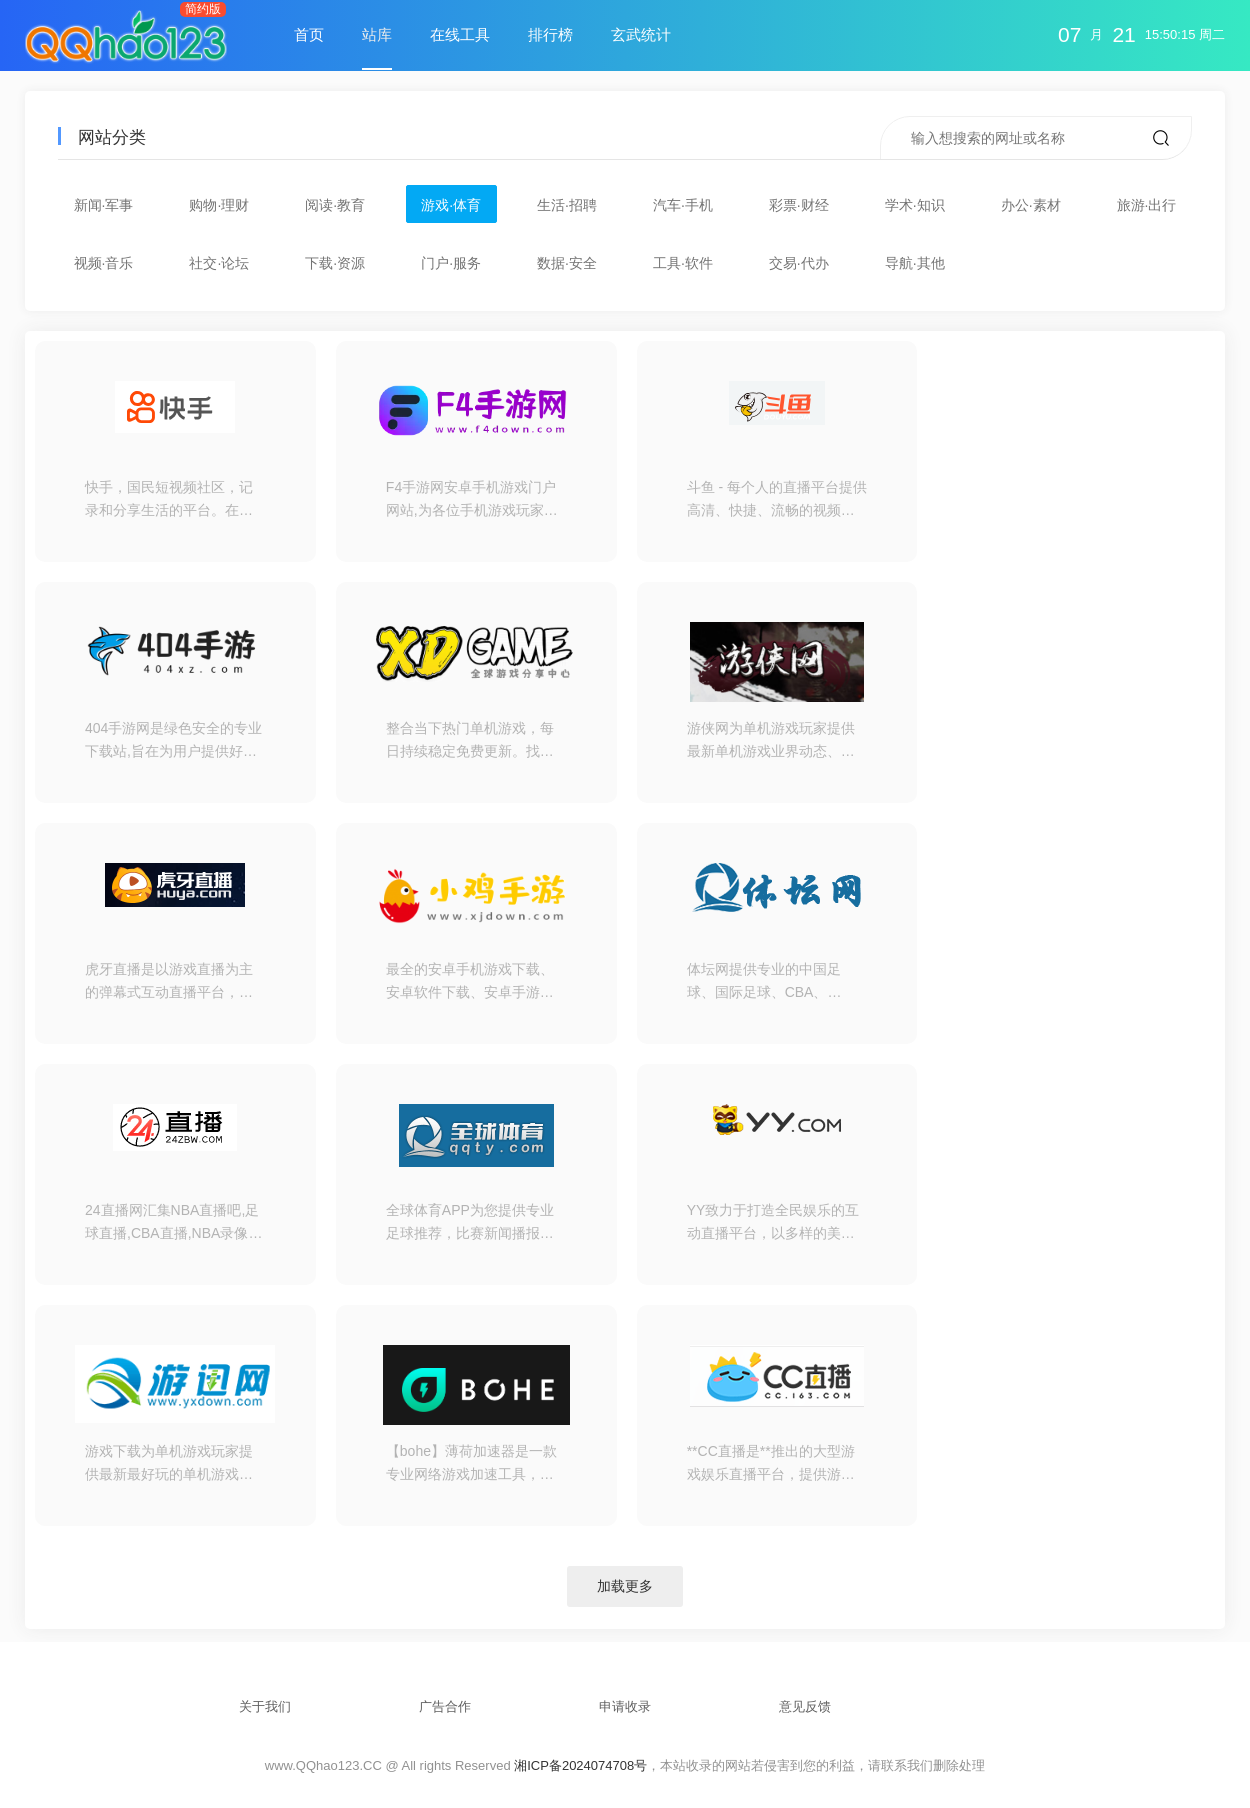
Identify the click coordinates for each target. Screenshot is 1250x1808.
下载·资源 (335, 263)
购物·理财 (219, 205)
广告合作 (445, 1706)
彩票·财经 (799, 205)
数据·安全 (567, 263)
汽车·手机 (683, 205)
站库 (377, 34)
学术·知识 (915, 205)
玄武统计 (641, 34)
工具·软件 (683, 263)
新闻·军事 (104, 205)
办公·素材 (1031, 205)
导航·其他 (915, 263)
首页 (309, 34)
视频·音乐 (104, 263)
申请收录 (625, 1706)
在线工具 (460, 34)
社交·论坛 (219, 263)
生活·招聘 (567, 205)
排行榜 (550, 34)
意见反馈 (805, 1706)
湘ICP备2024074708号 (580, 1765)
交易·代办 (799, 263)
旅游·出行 (1147, 205)
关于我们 (265, 1706)
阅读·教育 (335, 205)
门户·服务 (451, 263)
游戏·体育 (451, 205)
